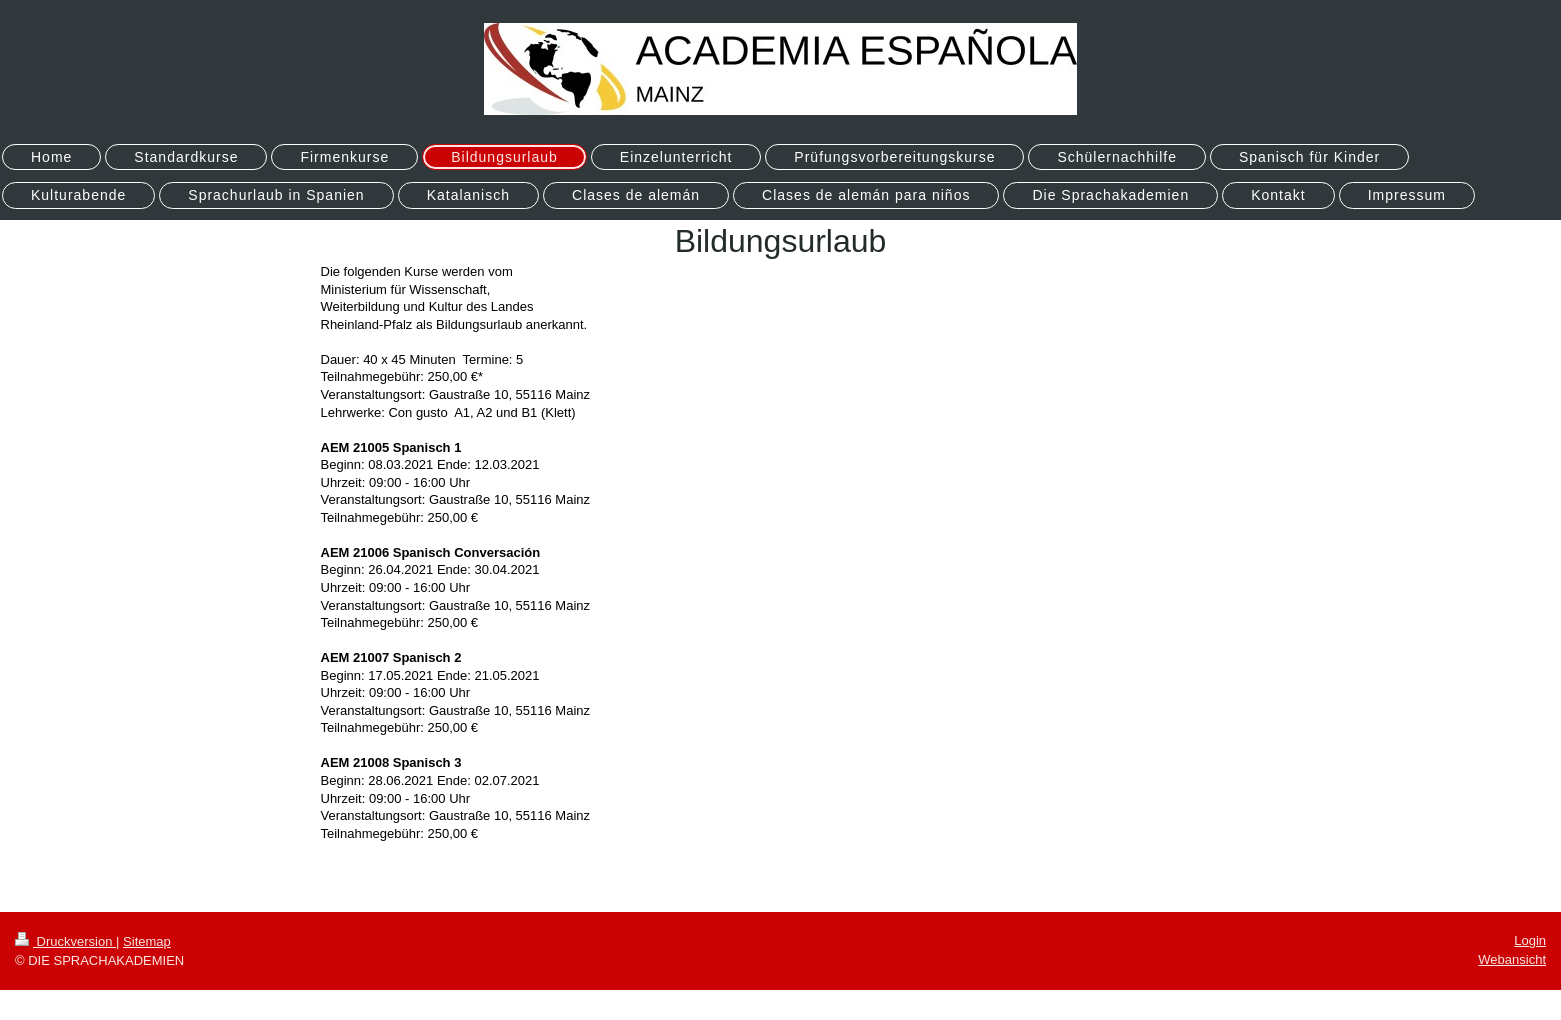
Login (1530, 940)
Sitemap (147, 941)
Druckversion (65, 941)
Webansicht (1512, 959)
